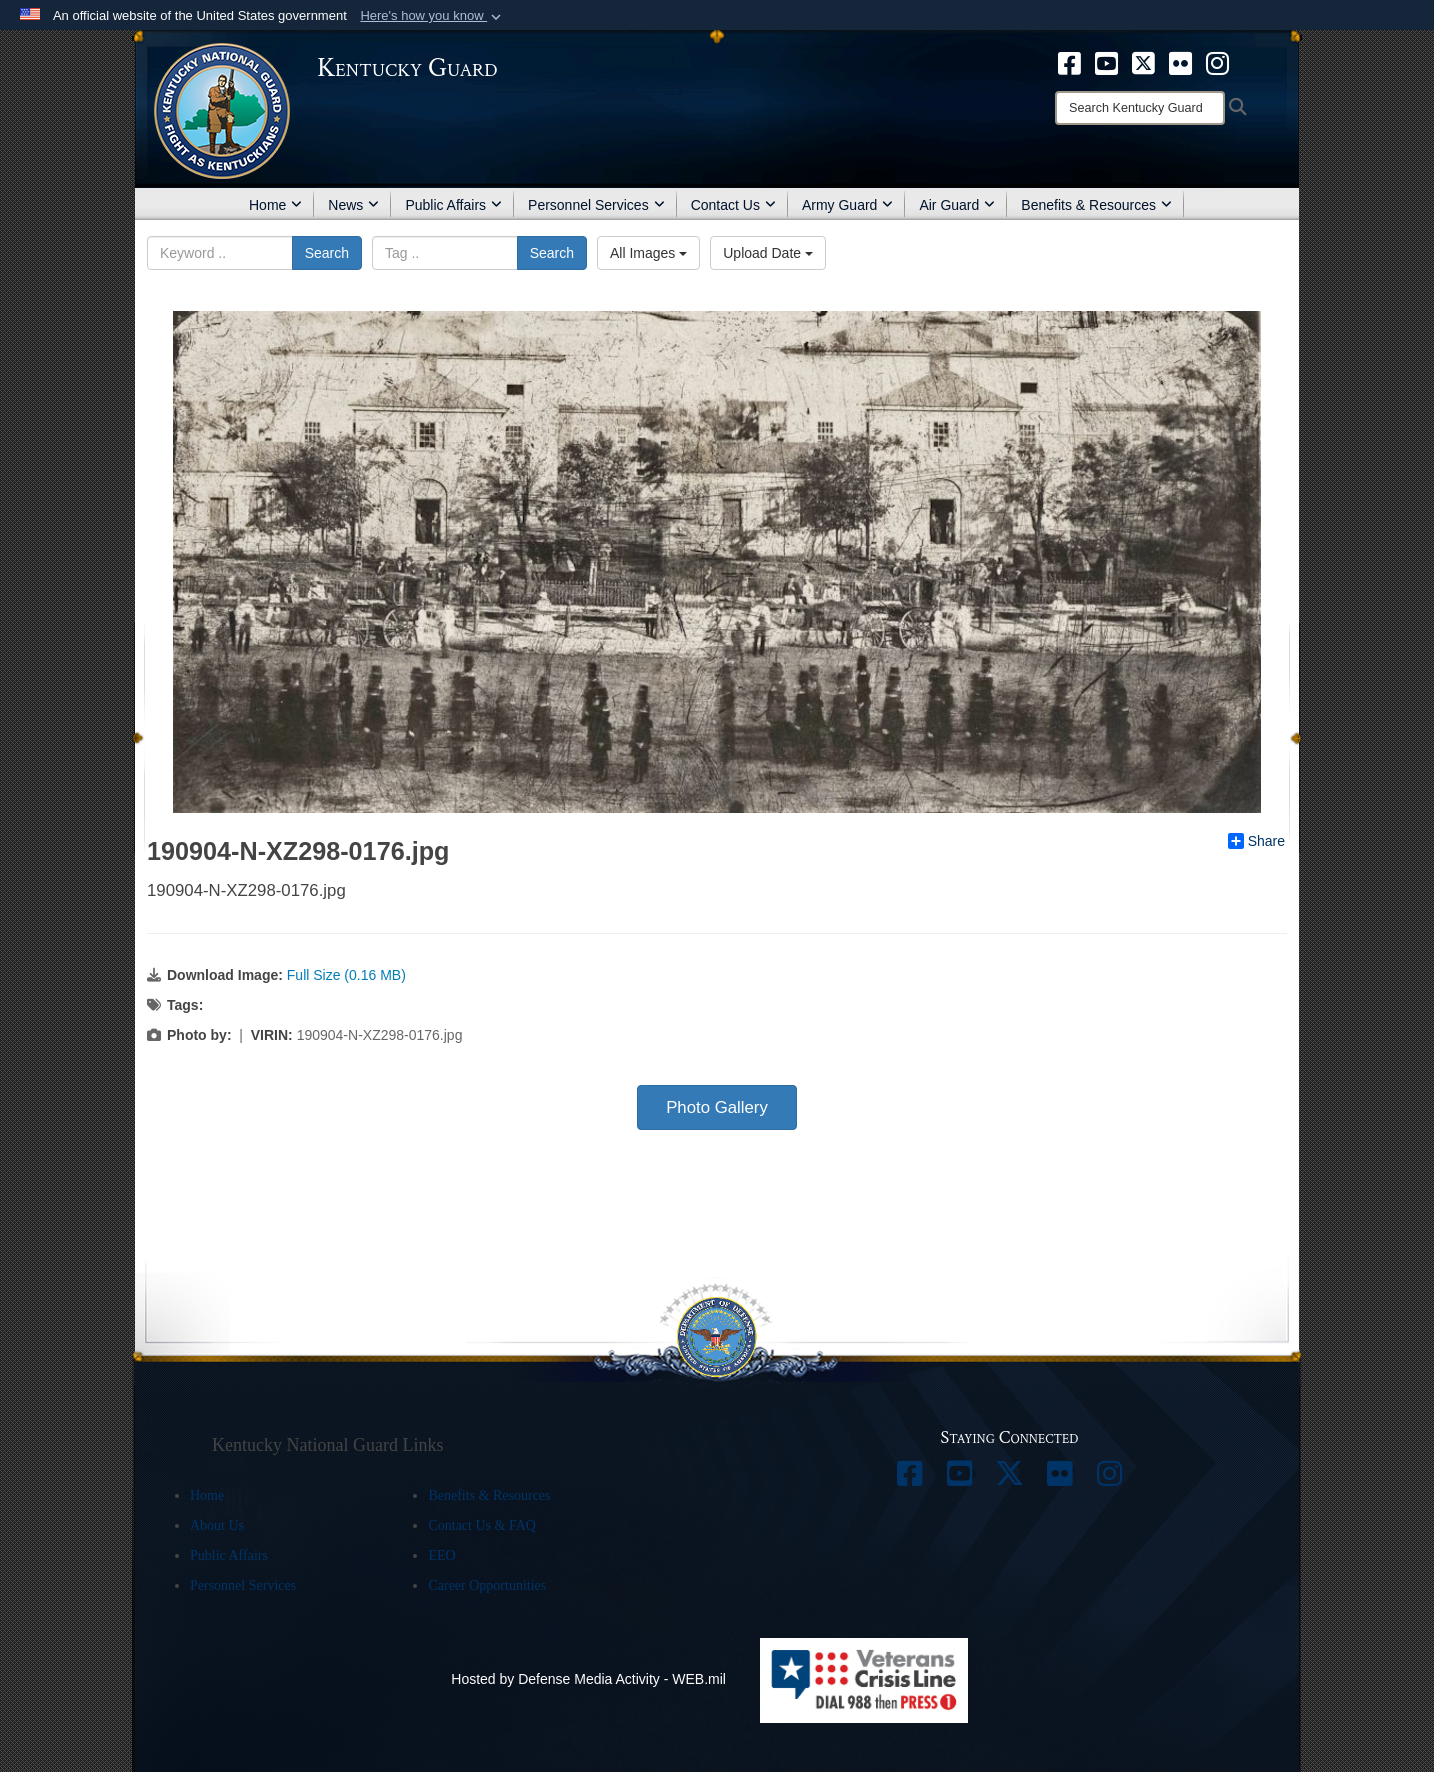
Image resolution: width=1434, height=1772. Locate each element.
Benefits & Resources (1096, 205)
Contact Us (733, 205)
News (353, 205)
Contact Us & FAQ (481, 1525)
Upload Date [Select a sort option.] (768, 253)
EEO (441, 1555)
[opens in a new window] (1069, 62)
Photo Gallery (717, 1107)
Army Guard (847, 205)
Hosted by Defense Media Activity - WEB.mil (588, 1679)
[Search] (1140, 108)
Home (275, 205)
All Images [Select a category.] (648, 253)
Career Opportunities (487, 1585)
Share (1256, 841)
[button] (432, 16)
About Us (217, 1525)
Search (327, 253)
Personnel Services (596, 205)
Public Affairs (453, 205)
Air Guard (957, 205)
